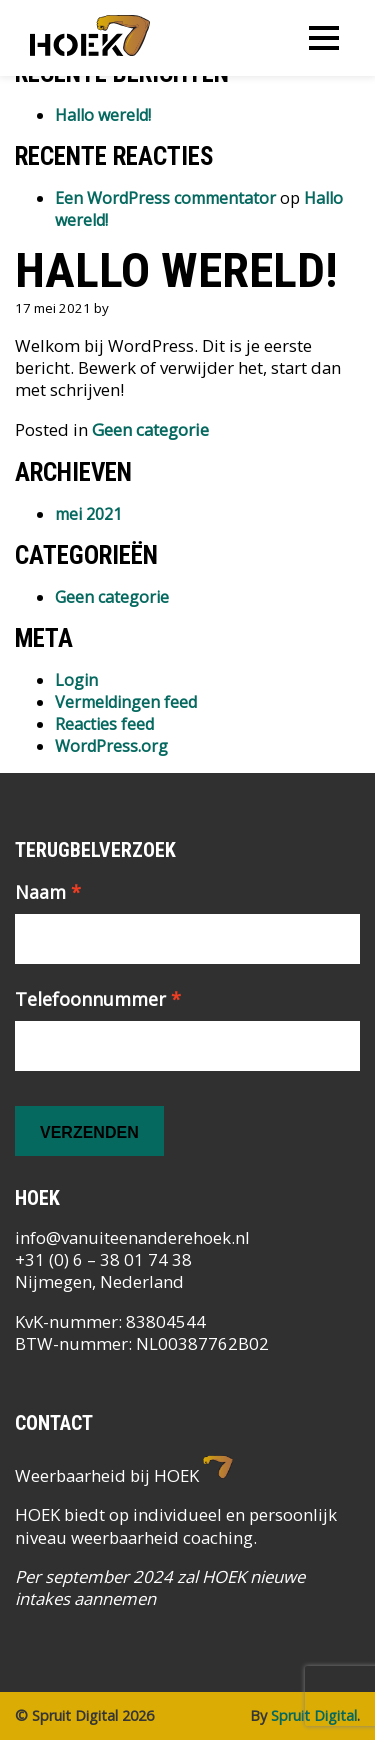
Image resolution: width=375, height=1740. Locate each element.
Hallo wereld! (103, 115)
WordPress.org (111, 746)
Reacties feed (104, 724)
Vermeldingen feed (126, 702)
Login (76, 680)
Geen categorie (150, 429)
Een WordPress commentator (165, 198)
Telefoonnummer (98, 999)
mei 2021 (88, 514)
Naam (48, 892)
